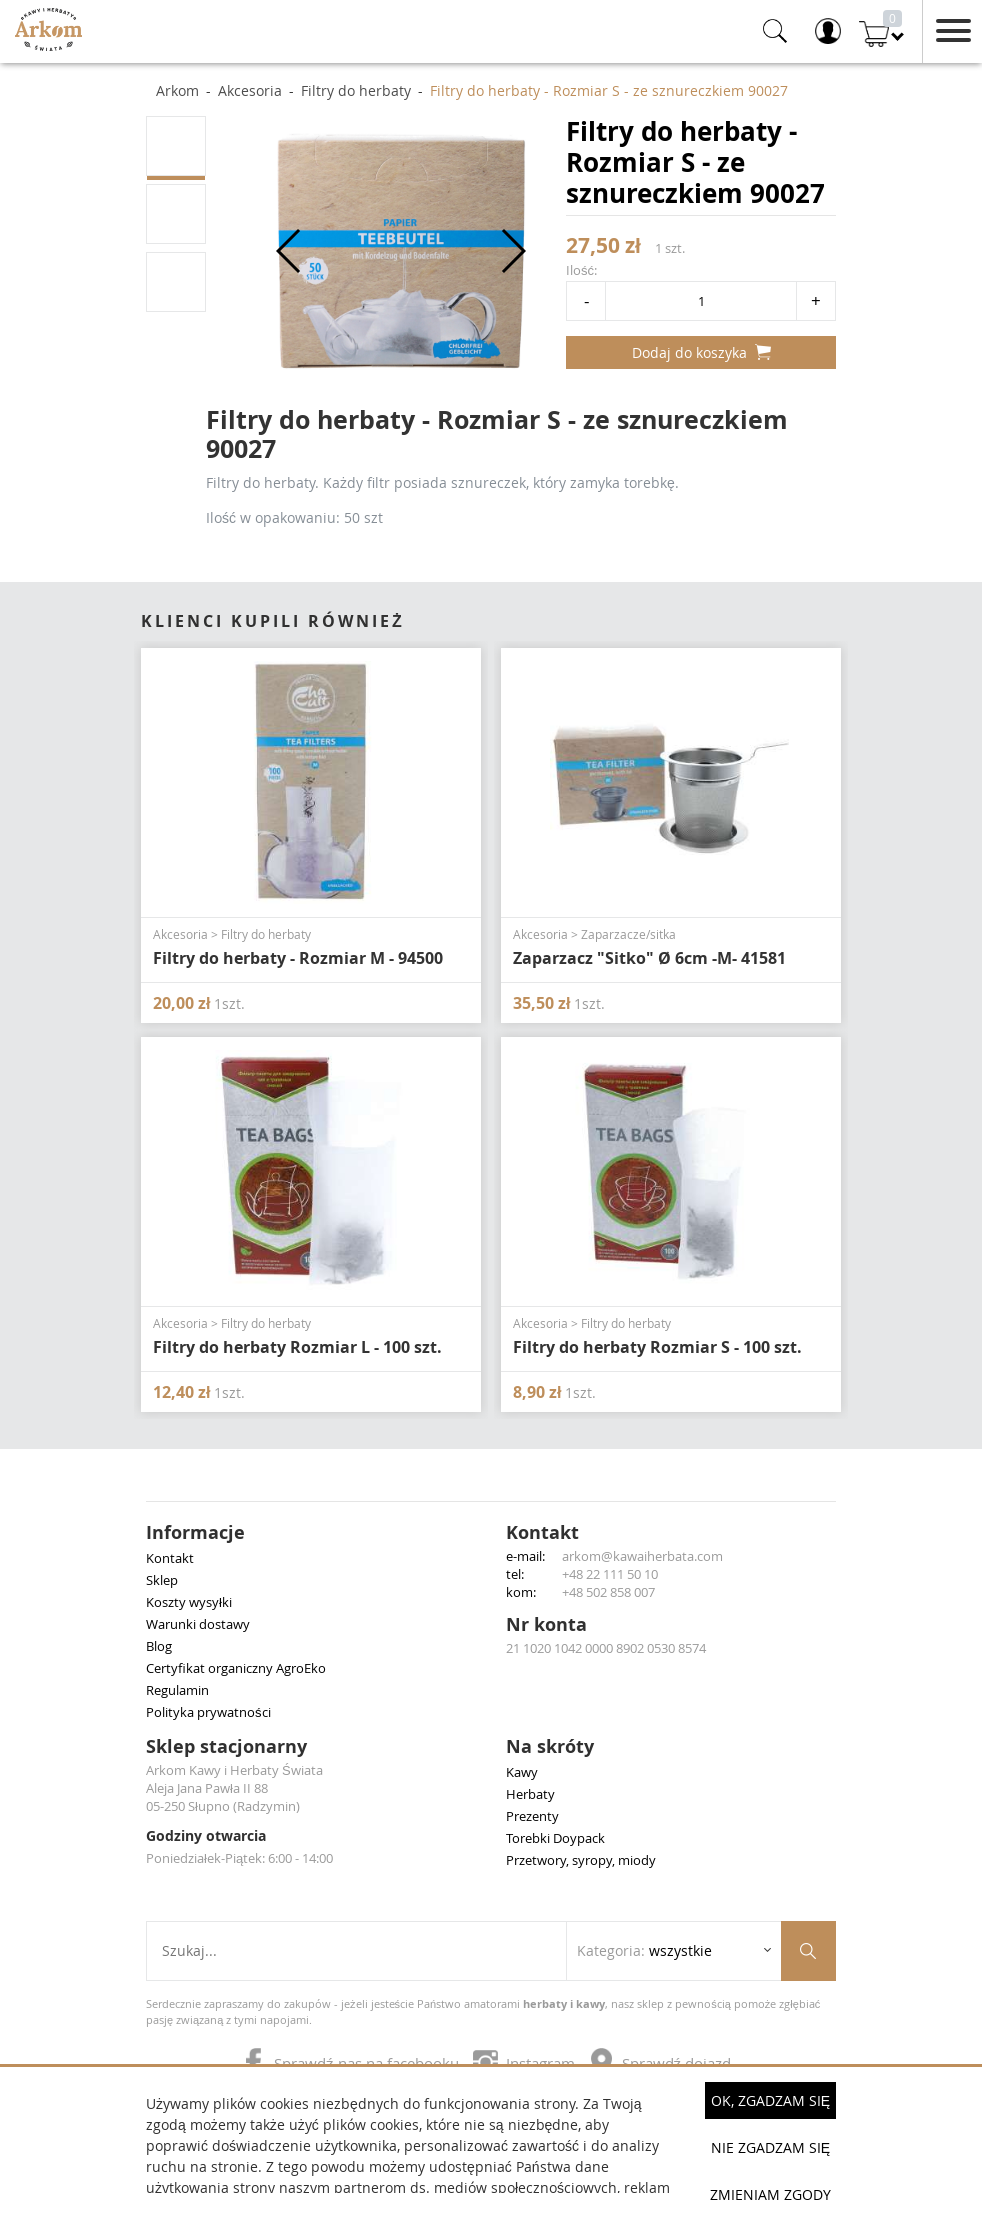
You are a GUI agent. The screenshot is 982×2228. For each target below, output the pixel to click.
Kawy (522, 1772)
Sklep (162, 1580)
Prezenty (532, 1816)
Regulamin (177, 1690)
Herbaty (530, 1794)
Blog (159, 1646)
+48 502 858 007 (608, 1592)
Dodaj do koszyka (701, 352)
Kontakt (170, 1558)
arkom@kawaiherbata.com (642, 1556)
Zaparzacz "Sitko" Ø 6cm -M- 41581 (649, 958)
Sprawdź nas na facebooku (352, 2063)
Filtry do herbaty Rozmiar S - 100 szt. (657, 1347)
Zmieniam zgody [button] (770, 2194)
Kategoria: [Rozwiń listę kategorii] (644, 1950)
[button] (289, 251)
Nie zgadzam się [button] (770, 2147)
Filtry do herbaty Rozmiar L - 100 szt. (297, 1347)
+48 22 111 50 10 (610, 1574)
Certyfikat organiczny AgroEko (236, 1668)
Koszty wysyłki (189, 1602)
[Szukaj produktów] (808, 1951)
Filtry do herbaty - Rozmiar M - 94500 (298, 958)
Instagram (526, 2063)
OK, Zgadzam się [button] (770, 2100)
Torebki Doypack (555, 1838)
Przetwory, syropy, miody (581, 1860)
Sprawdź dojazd (660, 2063)
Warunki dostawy (198, 1624)
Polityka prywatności (208, 1712)
